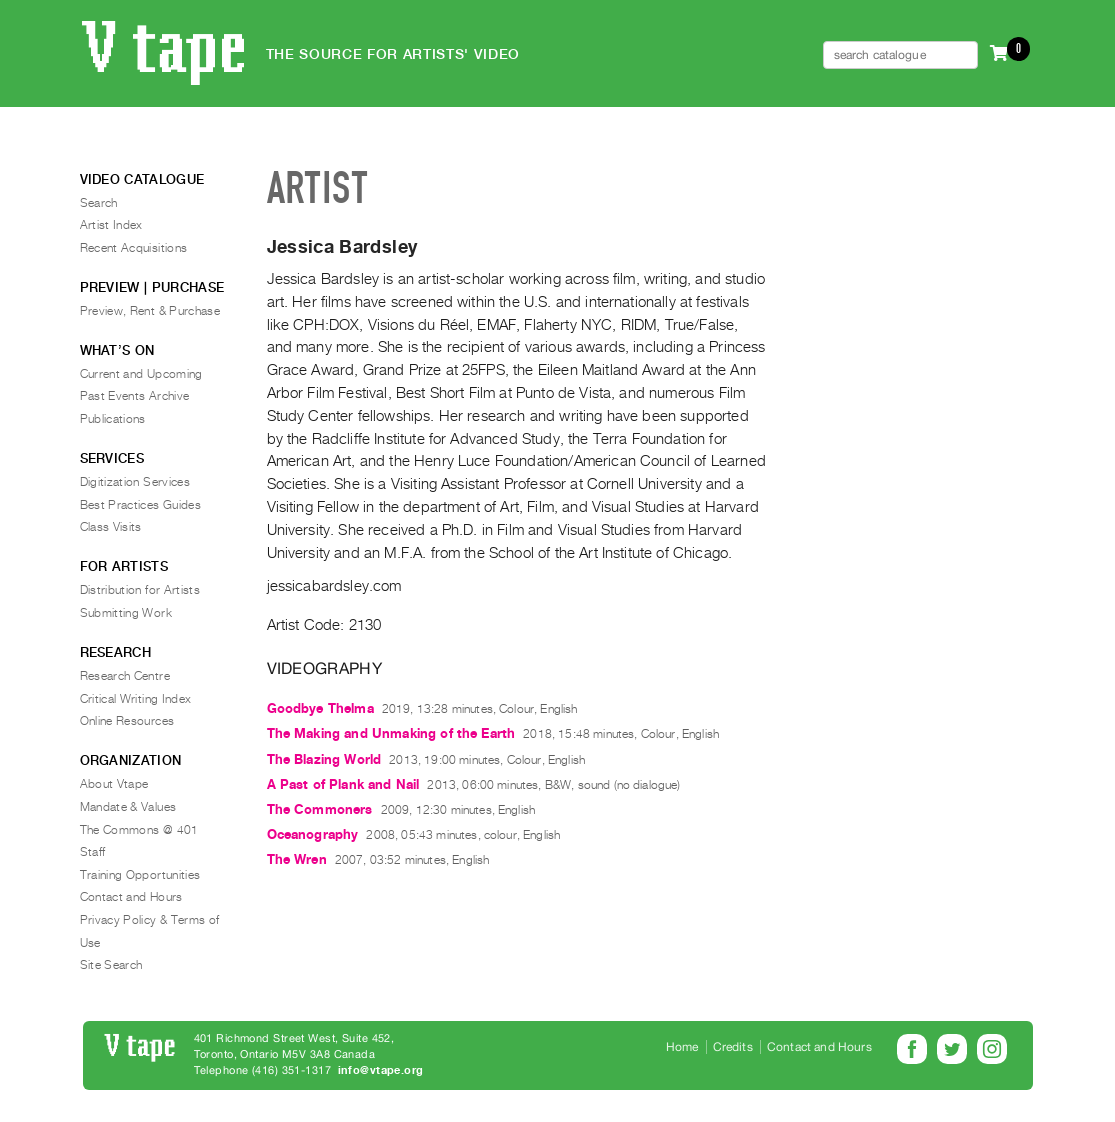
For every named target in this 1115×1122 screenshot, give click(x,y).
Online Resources (127, 721)
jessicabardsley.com (334, 586)
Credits (733, 1047)
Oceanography (313, 834)
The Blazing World (324, 759)
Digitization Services (135, 482)
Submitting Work (126, 613)
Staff (93, 852)
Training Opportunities (140, 875)
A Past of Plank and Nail (343, 784)
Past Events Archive (135, 396)
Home (682, 1047)
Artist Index (111, 225)
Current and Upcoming (141, 374)
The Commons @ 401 (139, 830)
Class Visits (111, 527)
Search (99, 203)
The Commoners (320, 809)
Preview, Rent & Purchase (150, 311)
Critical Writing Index (136, 699)
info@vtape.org (381, 1070)
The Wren (297, 859)
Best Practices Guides (141, 505)
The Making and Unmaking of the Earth (391, 733)
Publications (113, 419)
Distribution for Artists (140, 590)
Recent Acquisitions (134, 248)
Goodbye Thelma (320, 708)
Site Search (111, 965)
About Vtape (114, 784)
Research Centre (125, 676)
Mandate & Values (128, 807)
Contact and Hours (131, 897)
